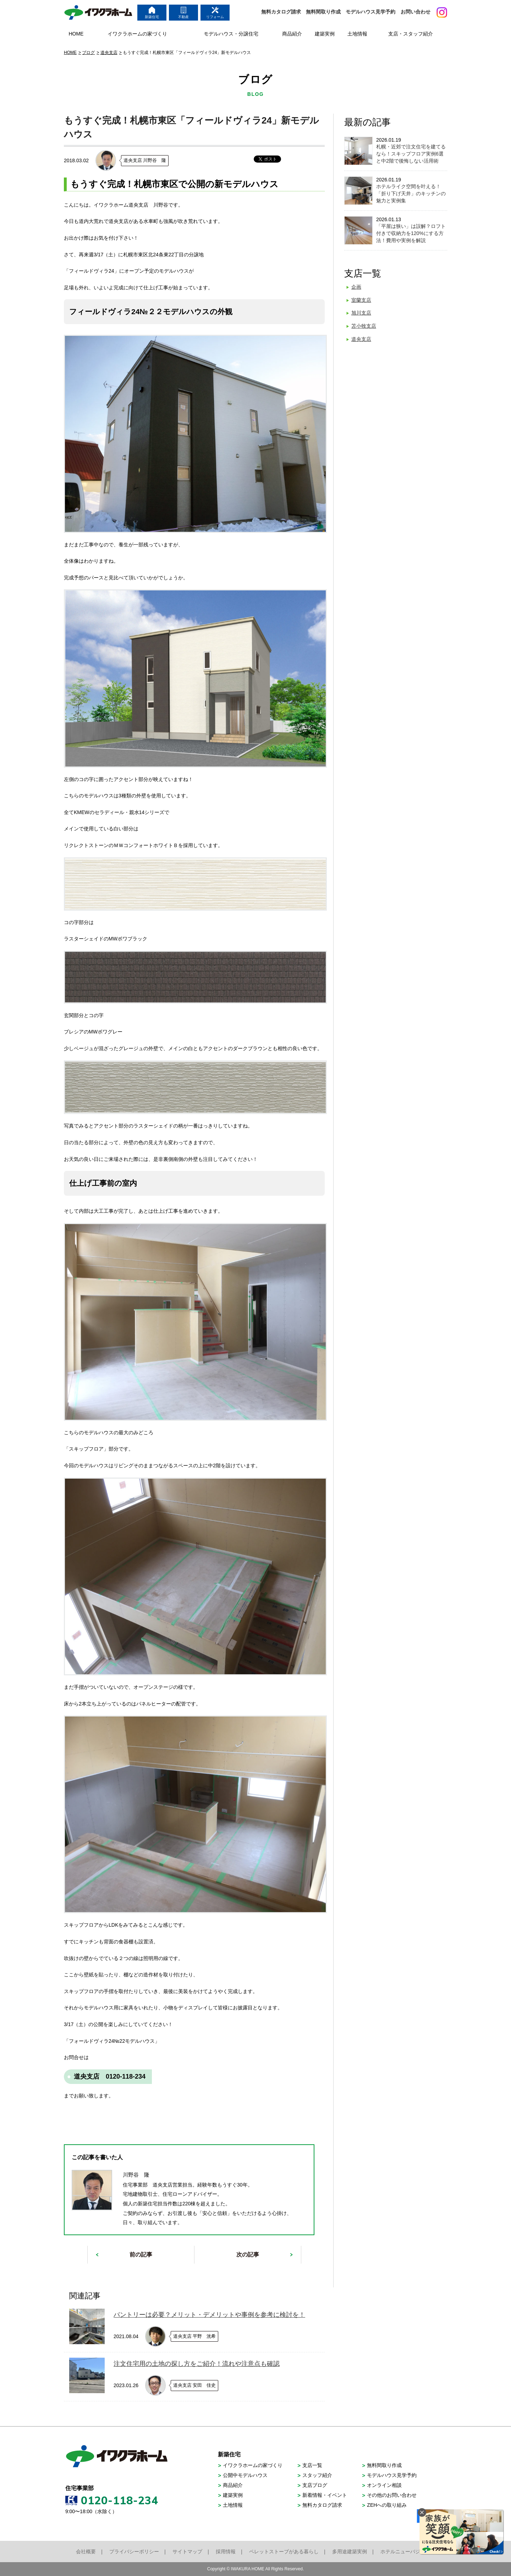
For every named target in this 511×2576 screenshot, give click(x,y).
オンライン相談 (384, 2485)
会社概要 (86, 2551)
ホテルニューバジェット (407, 2551)
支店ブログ (314, 2485)
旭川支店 (361, 313)
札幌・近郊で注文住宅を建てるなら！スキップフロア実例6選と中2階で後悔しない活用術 (411, 153)
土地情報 (233, 2505)
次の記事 (247, 2255)
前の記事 (141, 2255)
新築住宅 (152, 12)
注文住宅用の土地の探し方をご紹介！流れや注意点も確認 (197, 2363)
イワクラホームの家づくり (252, 2465)
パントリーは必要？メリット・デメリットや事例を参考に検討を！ (209, 2314)
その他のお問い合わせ (392, 2495)
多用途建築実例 (349, 2551)
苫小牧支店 (363, 326)
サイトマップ (187, 2551)
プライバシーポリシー (134, 2551)
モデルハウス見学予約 (370, 12)
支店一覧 (312, 2465)
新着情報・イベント (324, 2495)
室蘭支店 (361, 300)
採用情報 (226, 2551)
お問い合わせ (415, 12)
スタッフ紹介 (317, 2475)
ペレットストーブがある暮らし (284, 2551)
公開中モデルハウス (245, 2475)
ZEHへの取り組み (387, 2505)
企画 (356, 287)
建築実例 (233, 2495)
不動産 (183, 12)
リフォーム (215, 12)
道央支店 (361, 339)
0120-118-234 (119, 2500)
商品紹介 (233, 2485)
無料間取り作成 (323, 12)
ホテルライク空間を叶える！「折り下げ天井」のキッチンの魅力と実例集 (411, 193)
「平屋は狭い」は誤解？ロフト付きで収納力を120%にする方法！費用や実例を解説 (411, 233)
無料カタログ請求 (281, 12)
